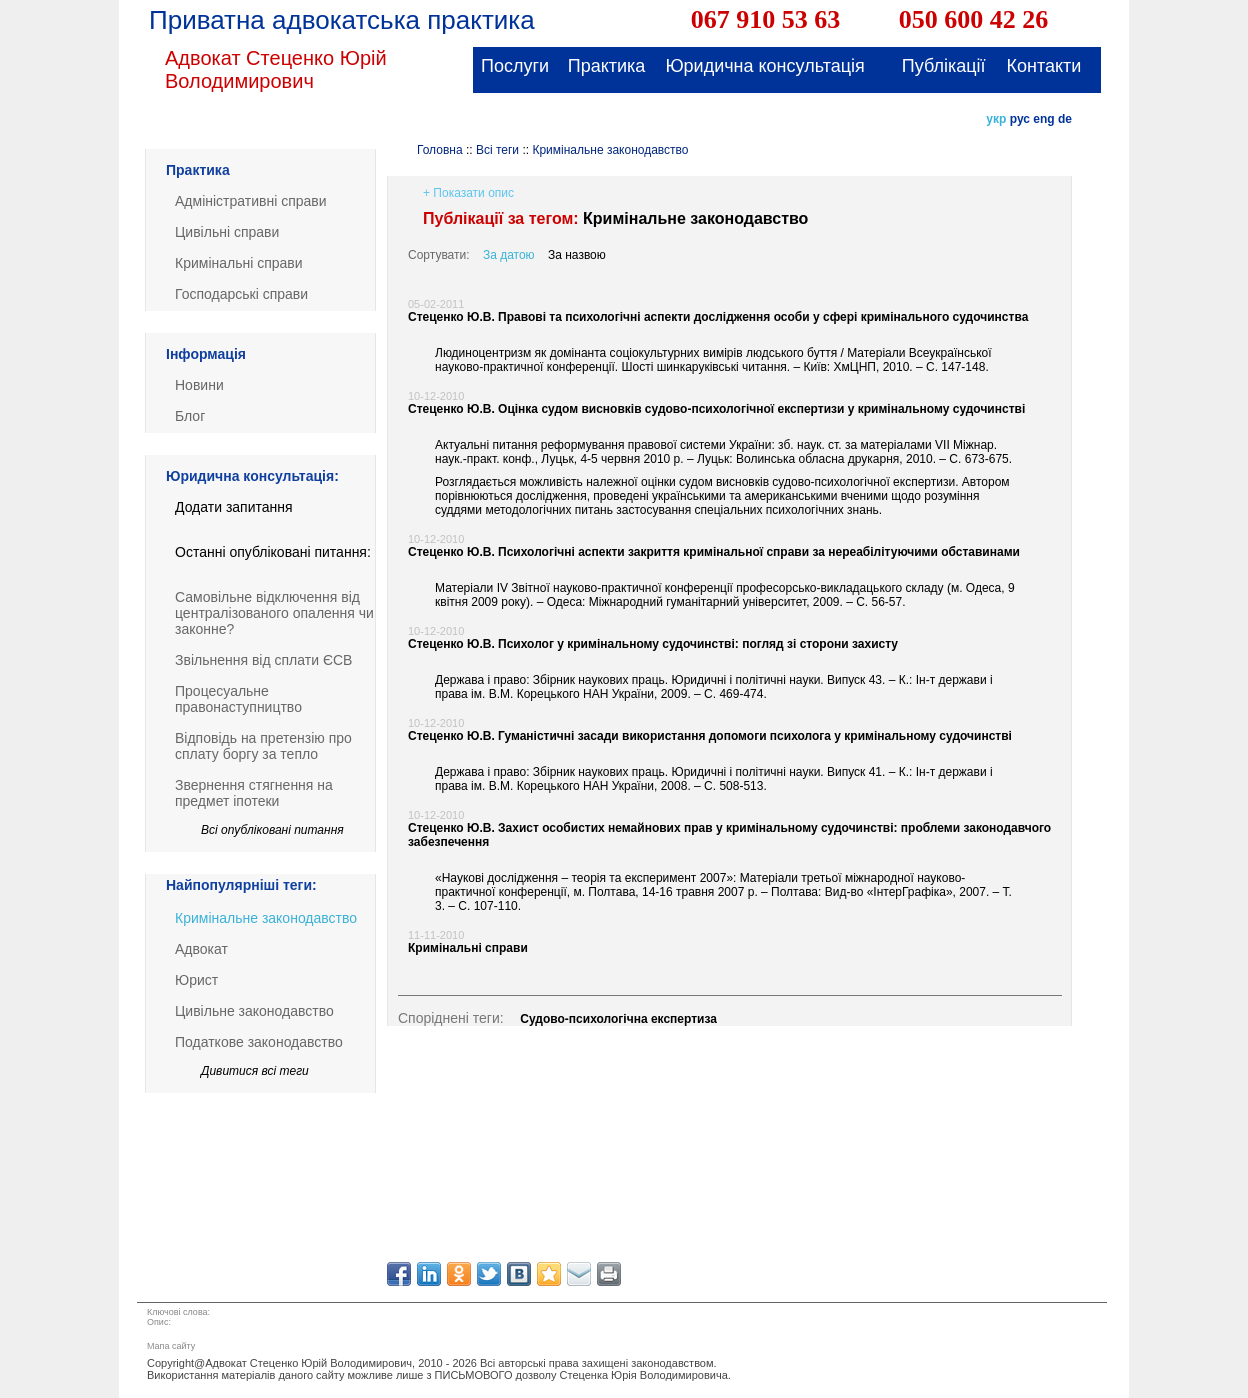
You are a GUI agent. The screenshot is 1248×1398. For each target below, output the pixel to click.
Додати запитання (234, 507)
